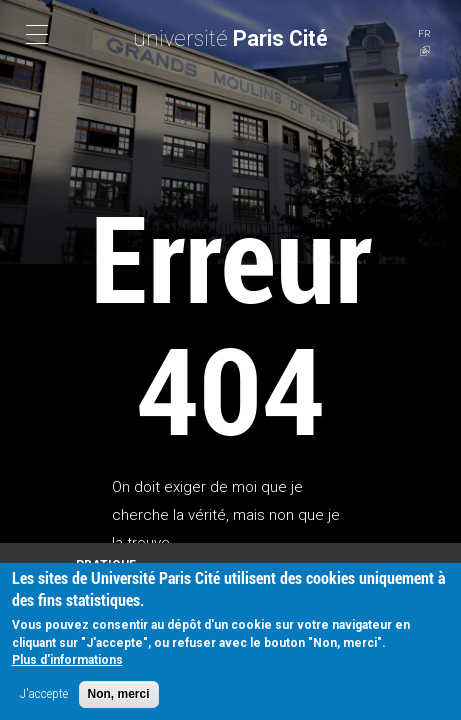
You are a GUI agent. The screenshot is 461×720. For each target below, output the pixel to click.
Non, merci (119, 697)
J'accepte (44, 697)
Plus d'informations (67, 663)
